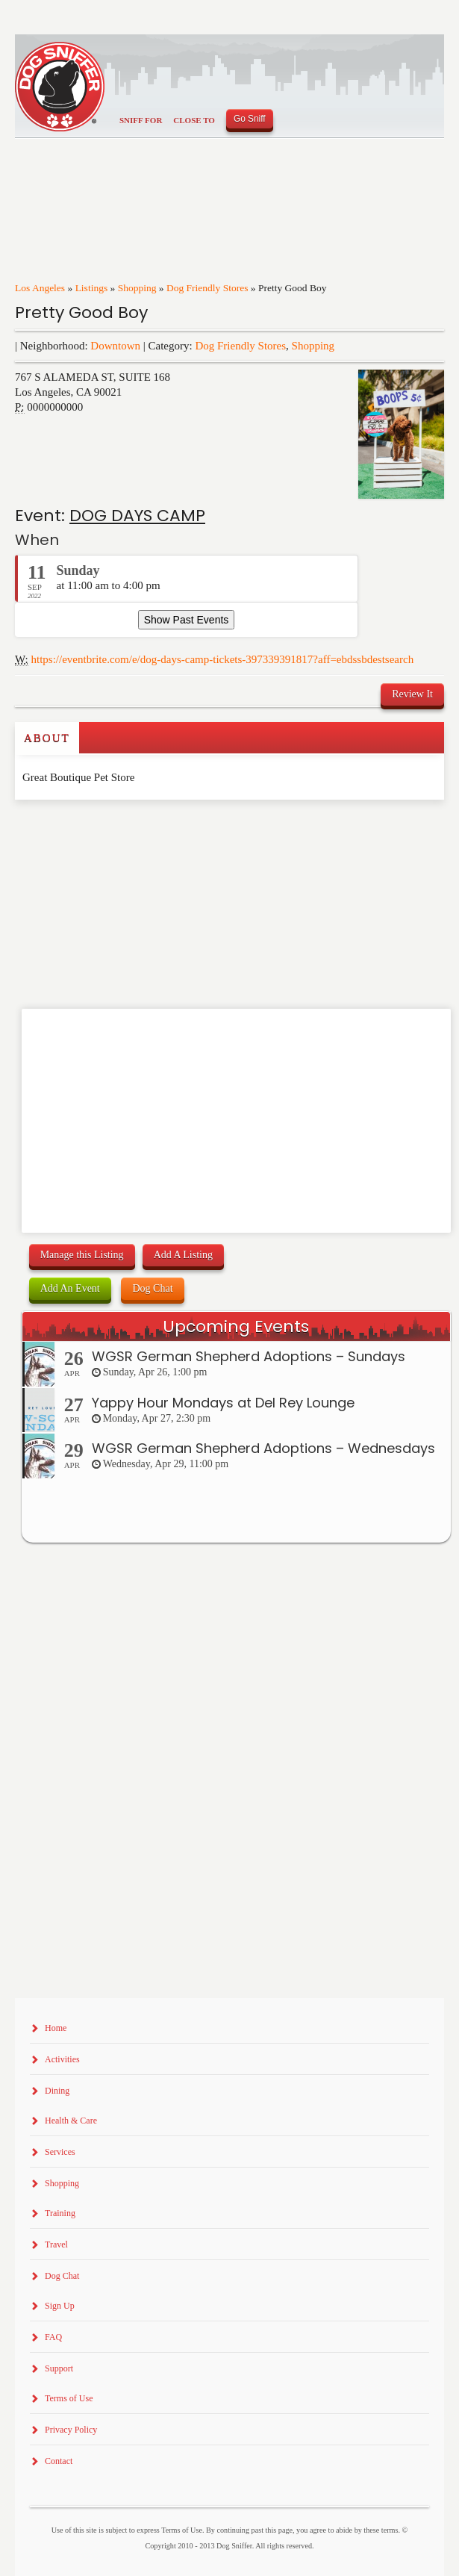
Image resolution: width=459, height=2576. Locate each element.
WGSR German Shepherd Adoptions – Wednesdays (263, 1448)
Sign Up (60, 2305)
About (47, 738)
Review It (412, 694)
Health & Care (71, 2120)
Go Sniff (250, 118)
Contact (58, 2461)
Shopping (137, 287)
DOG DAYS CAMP (137, 515)
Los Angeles (40, 287)
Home (55, 2028)
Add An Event (70, 1288)
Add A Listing (183, 1254)
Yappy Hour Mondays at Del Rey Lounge (223, 1402)
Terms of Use (69, 2398)
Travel (56, 2244)
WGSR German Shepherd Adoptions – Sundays (248, 1356)
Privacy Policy (71, 2429)
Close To (194, 120)
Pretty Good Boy (81, 312)
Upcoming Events (236, 1326)
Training (60, 2213)
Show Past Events (186, 620)
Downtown (115, 346)
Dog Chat (152, 1288)
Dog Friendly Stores (207, 287)
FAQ (53, 2337)
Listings (91, 287)
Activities (62, 2059)
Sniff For (140, 120)
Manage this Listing (82, 1254)
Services (60, 2152)
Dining (57, 2090)
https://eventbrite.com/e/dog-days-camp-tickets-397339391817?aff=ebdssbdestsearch (222, 659)
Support (59, 2368)
